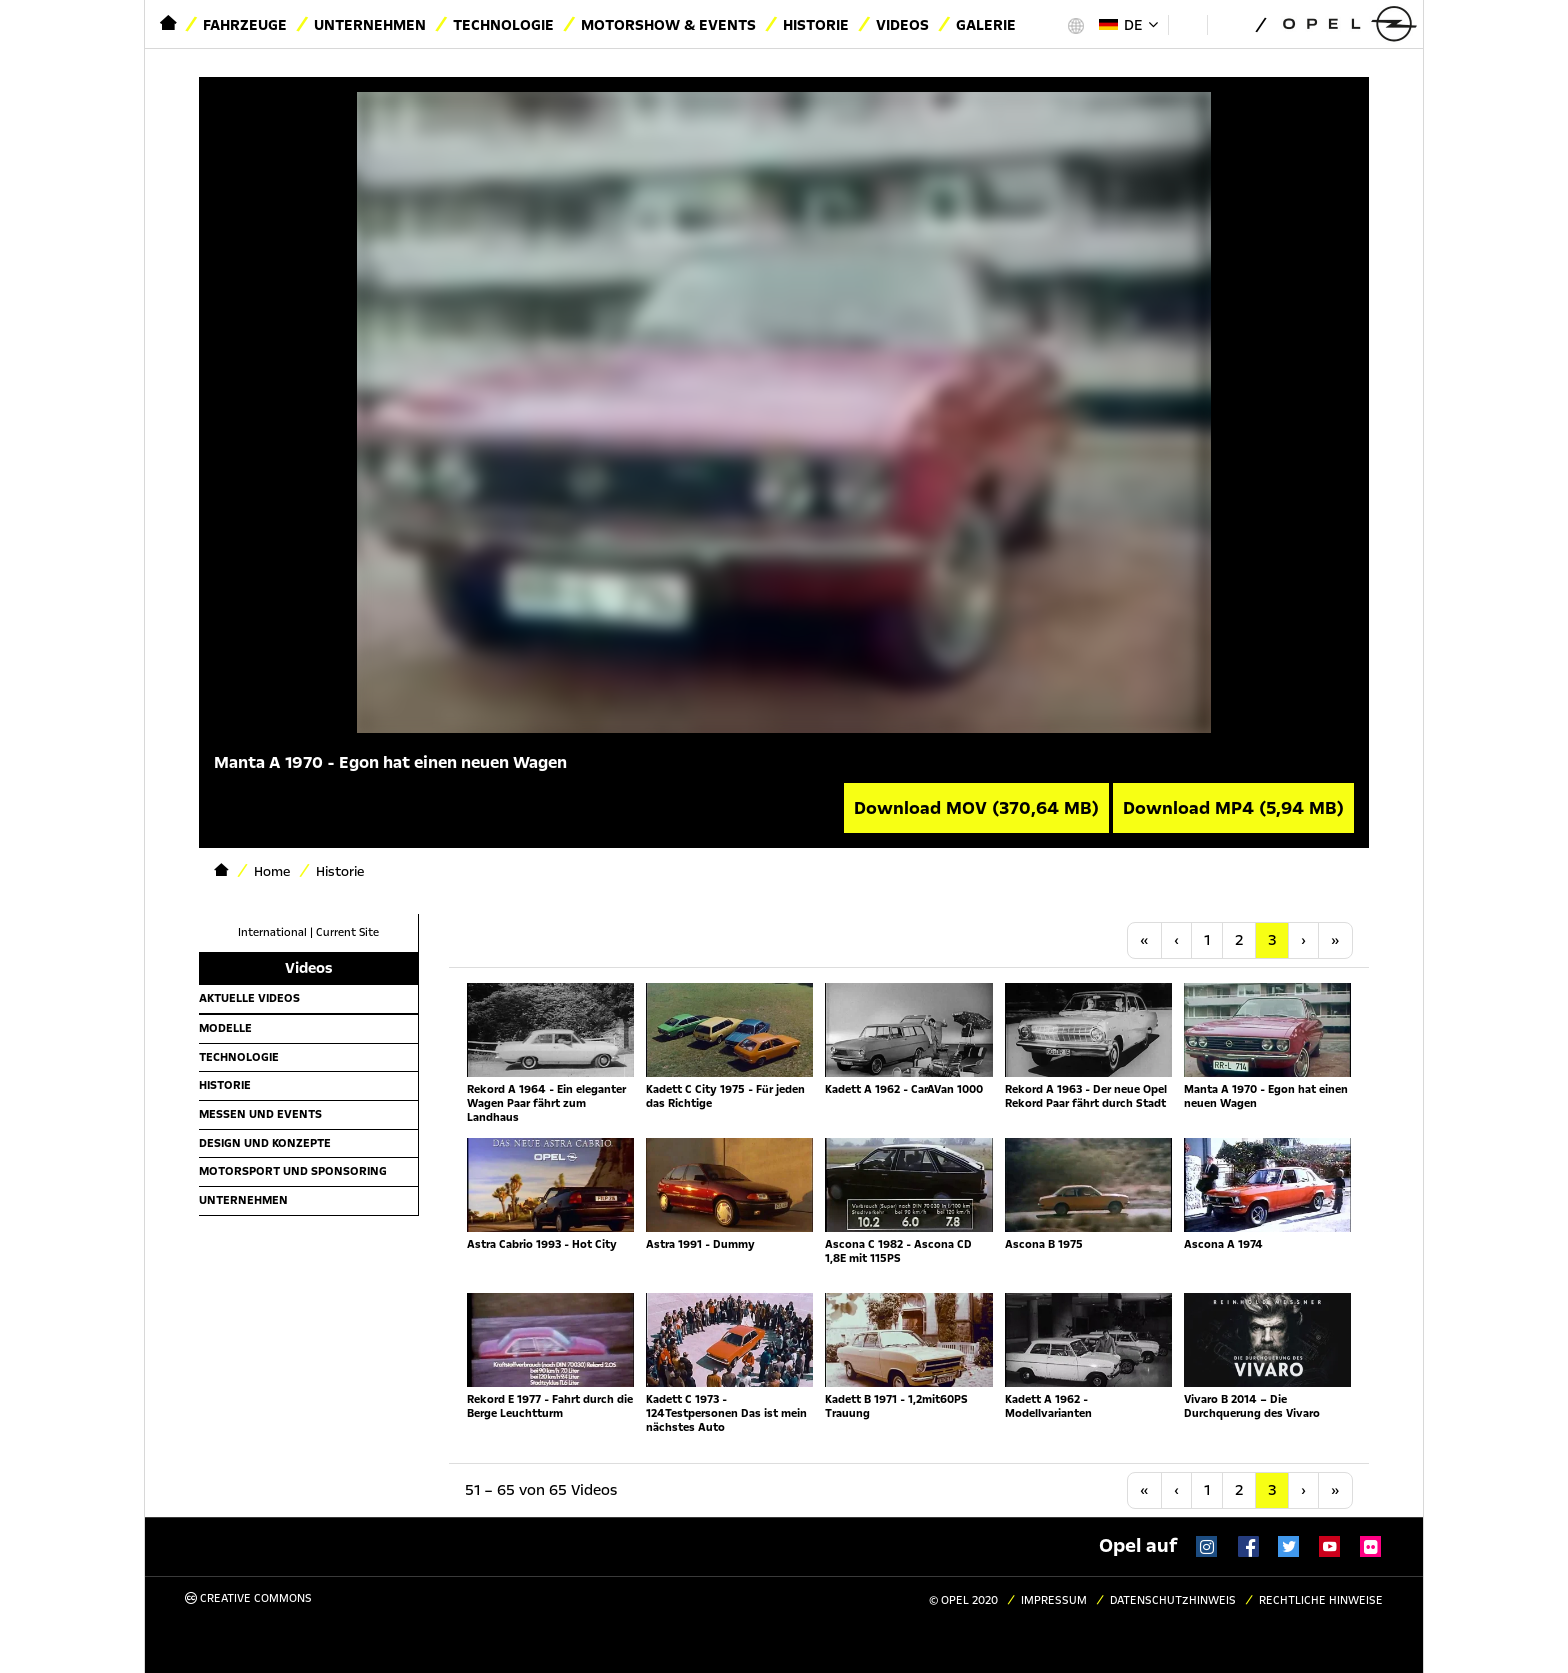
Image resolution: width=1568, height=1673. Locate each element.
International (272, 932)
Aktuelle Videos (249, 998)
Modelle (225, 1028)
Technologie (503, 25)
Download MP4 (1233, 808)
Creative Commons (248, 1598)
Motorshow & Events (668, 25)
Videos (902, 25)
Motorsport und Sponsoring (293, 1171)
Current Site (347, 932)
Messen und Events (260, 1114)
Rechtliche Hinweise (1321, 1600)
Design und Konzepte (265, 1143)
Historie (816, 25)
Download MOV (976, 808)
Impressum (1054, 1600)
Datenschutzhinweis (1173, 1600)
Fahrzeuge (245, 25)
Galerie (986, 25)
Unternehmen (370, 25)
